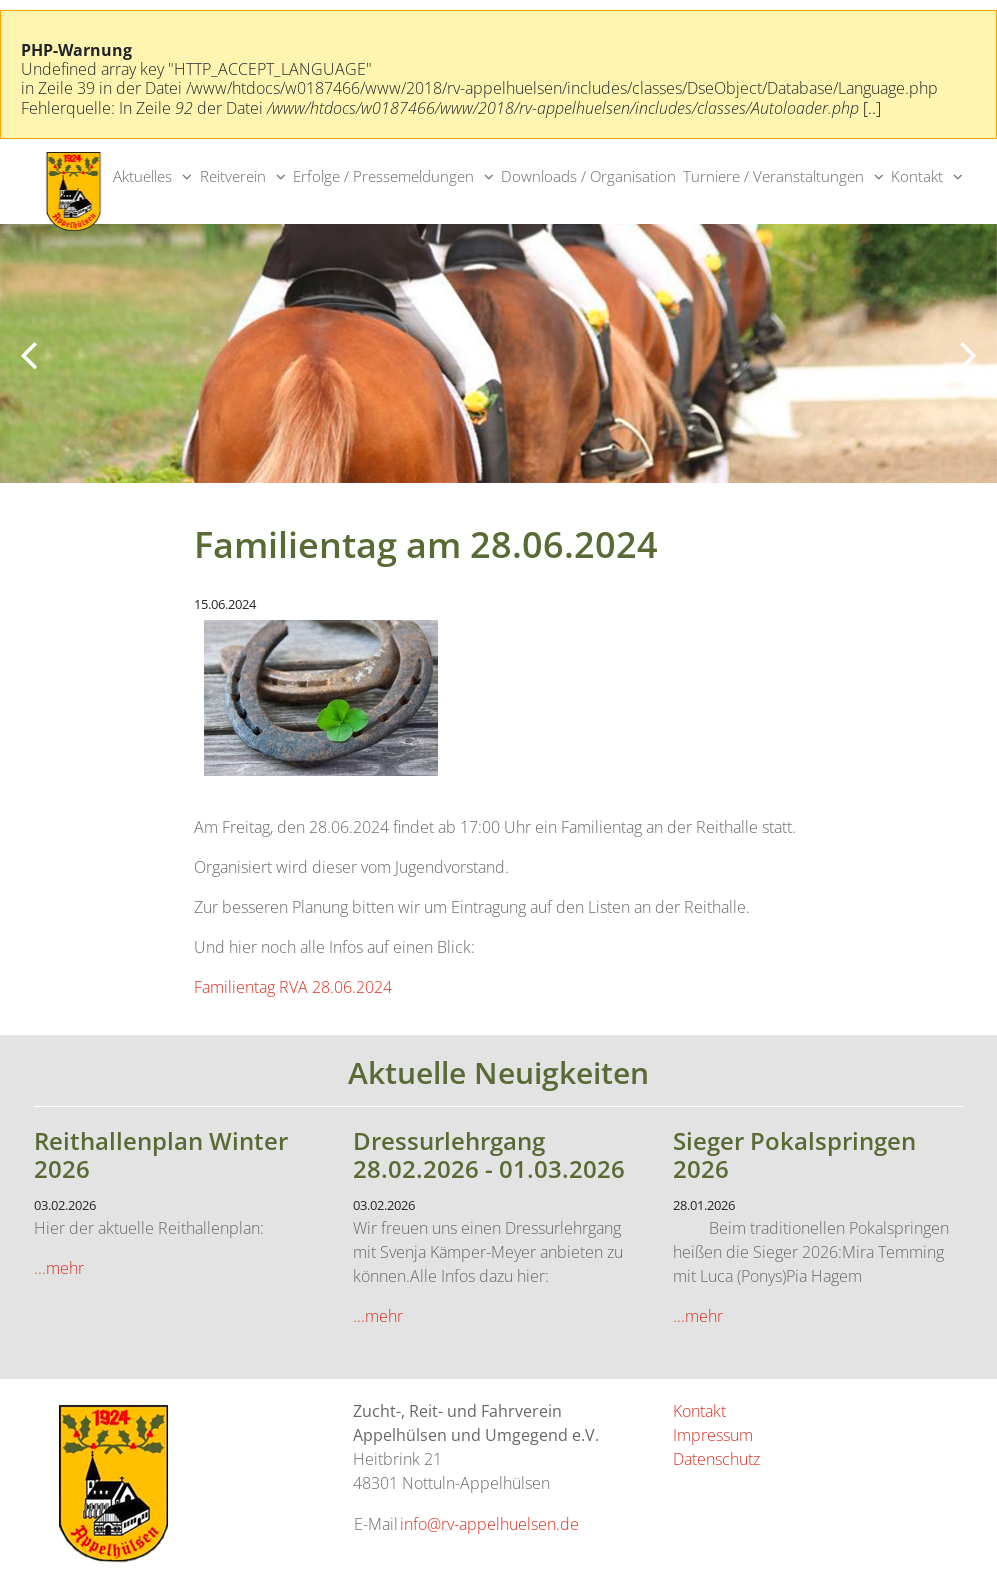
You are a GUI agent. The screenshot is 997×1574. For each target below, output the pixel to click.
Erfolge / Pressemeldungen (383, 176)
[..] (872, 108)
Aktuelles (142, 176)
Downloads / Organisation (588, 176)
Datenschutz (716, 1459)
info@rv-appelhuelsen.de (489, 1524)
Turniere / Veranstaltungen (773, 176)
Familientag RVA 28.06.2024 (293, 987)
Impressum (713, 1435)
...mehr (59, 1268)
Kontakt (917, 176)
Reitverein (233, 176)
